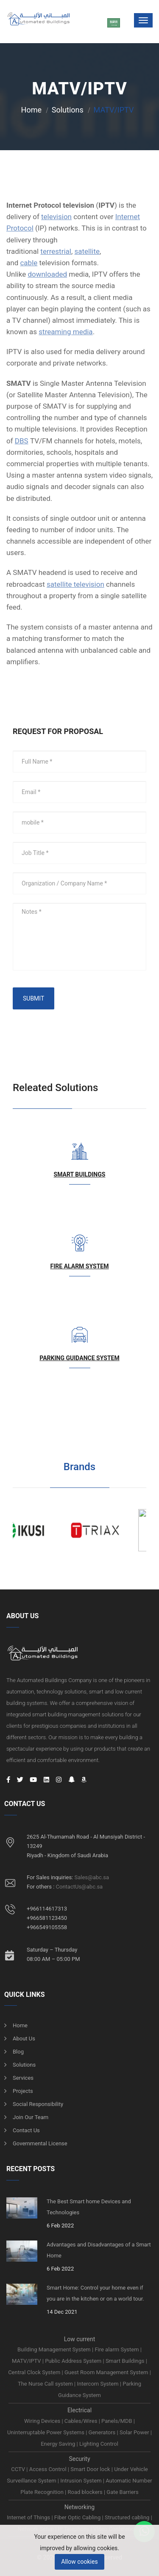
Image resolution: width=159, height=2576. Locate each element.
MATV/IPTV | (28, 2361)
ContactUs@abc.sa (79, 1886)
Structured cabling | (128, 2517)
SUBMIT (33, 998)
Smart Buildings (80, 1174)
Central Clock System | (36, 2372)
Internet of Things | (30, 2517)
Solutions (68, 109)
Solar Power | (136, 2432)
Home (31, 109)
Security (79, 2458)
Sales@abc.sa (91, 1877)
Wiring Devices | (44, 2421)
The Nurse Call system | (47, 2384)
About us (24, 2038)
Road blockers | (86, 2492)
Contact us (26, 2130)
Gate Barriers (122, 2492)
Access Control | (49, 2469)
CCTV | (20, 2469)
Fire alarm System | (118, 2349)
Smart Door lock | (92, 2469)
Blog (18, 2051)
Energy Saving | (60, 2444)
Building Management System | (56, 2349)
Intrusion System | (83, 2480)
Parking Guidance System (79, 1358)
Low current (79, 2339)
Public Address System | (75, 2361)
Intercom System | (100, 2384)
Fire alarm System (79, 1266)
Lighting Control (98, 2444)
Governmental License (40, 2143)
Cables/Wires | (82, 2421)
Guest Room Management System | (107, 2372)
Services (23, 2078)
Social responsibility (38, 2104)
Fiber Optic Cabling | (79, 2517)
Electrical (79, 2410)
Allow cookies (79, 2561)
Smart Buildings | (126, 2361)
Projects (23, 2091)
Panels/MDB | (118, 2421)
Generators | (104, 2432)
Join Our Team (30, 2117)
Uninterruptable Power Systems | (48, 2432)
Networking (79, 2507)
